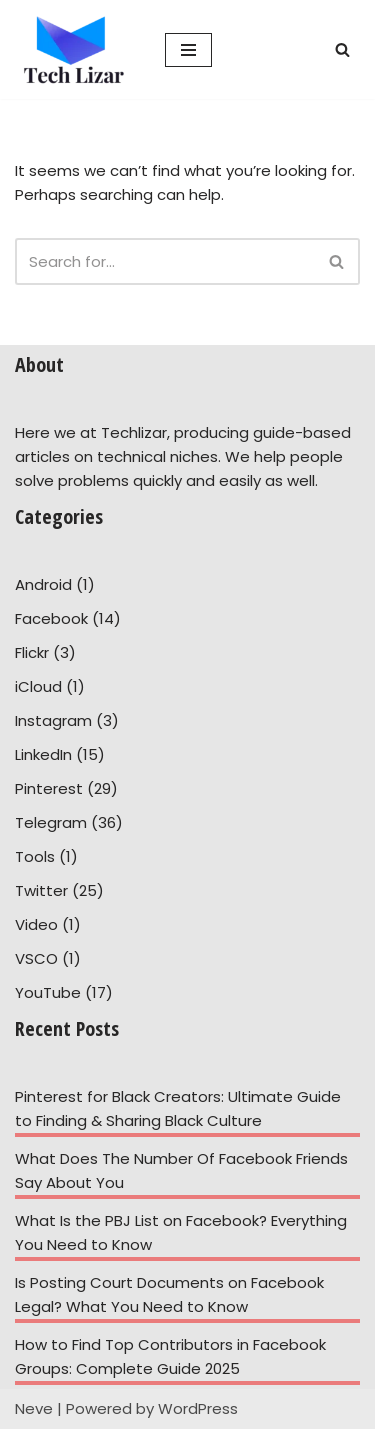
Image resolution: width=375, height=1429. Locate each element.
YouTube (48, 992)
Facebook (51, 618)
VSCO (36, 958)
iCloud (38, 686)
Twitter (41, 890)
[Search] (342, 49)
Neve (34, 1408)
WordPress (198, 1408)
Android (43, 584)
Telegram (51, 822)
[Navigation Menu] (188, 50)
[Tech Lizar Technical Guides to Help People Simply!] (75, 49)
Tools (35, 856)
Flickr (32, 652)
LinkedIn (43, 754)
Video (36, 924)
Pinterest (49, 788)
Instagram (53, 720)
